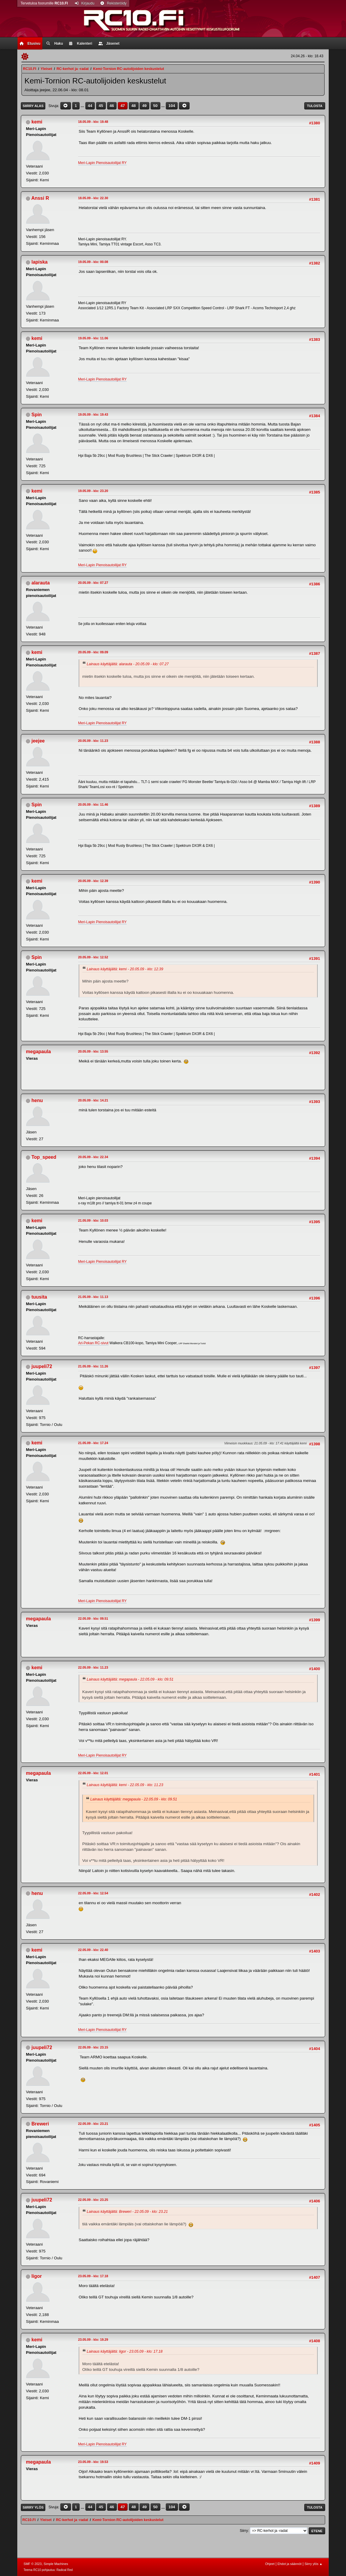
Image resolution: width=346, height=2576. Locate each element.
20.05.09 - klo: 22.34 (93, 1157)
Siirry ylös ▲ (313, 2564)
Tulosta (314, 106)
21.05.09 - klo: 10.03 (93, 1220)
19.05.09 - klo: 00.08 (93, 262)
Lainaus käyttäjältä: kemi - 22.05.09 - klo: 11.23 (125, 1785)
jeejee (38, 740)
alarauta (41, 582)
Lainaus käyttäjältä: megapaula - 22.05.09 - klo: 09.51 (130, 1679)
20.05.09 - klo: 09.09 (93, 652)
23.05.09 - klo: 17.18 (93, 2276)
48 (133, 105)
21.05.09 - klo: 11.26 (93, 1366)
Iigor (37, 2276)
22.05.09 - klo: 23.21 (93, 2123)
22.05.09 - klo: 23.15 (93, 2047)
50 (155, 105)
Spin (37, 414)
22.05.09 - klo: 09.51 (93, 1618)
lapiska (40, 261)
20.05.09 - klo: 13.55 (93, 1051)
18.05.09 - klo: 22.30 (93, 198)
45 (101, 105)
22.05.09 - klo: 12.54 (93, 1893)
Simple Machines (56, 2564)
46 (112, 105)
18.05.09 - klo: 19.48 (93, 121)
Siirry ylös (33, 2507)
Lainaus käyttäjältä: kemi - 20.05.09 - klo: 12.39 (125, 969)
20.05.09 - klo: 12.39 (93, 881)
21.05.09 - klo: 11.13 (93, 1297)
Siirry (244, 2531)
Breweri (40, 2123)
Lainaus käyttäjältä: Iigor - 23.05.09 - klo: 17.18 (124, 2351)
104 (171, 105)
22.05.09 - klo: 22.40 (93, 1950)
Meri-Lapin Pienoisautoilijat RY (102, 163)
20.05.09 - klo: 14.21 (93, 1100)
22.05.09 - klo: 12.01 (93, 1773)
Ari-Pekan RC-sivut (93, 1343)
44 (90, 105)
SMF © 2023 (33, 2564)
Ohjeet (269, 2564)
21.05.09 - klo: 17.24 (93, 1443)
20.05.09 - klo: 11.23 (93, 740)
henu (37, 1100)
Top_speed (44, 1157)
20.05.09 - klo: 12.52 (93, 957)
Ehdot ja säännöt (289, 2564)
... (83, 105)
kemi (37, 121)
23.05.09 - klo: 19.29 (93, 2339)
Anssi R (40, 198)
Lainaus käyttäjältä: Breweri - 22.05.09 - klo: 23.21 (127, 2212)
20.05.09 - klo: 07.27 (93, 582)
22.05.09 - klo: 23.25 (93, 2199)
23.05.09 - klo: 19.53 (93, 2462)
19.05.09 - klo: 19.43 (93, 414)
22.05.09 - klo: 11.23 (93, 1667)
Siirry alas (33, 106)
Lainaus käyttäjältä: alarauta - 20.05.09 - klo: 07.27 (128, 664)
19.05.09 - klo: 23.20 (93, 491)
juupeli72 (42, 1366)
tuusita (39, 1296)
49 (144, 105)
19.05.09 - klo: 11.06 (93, 338)
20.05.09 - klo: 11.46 (93, 804)
